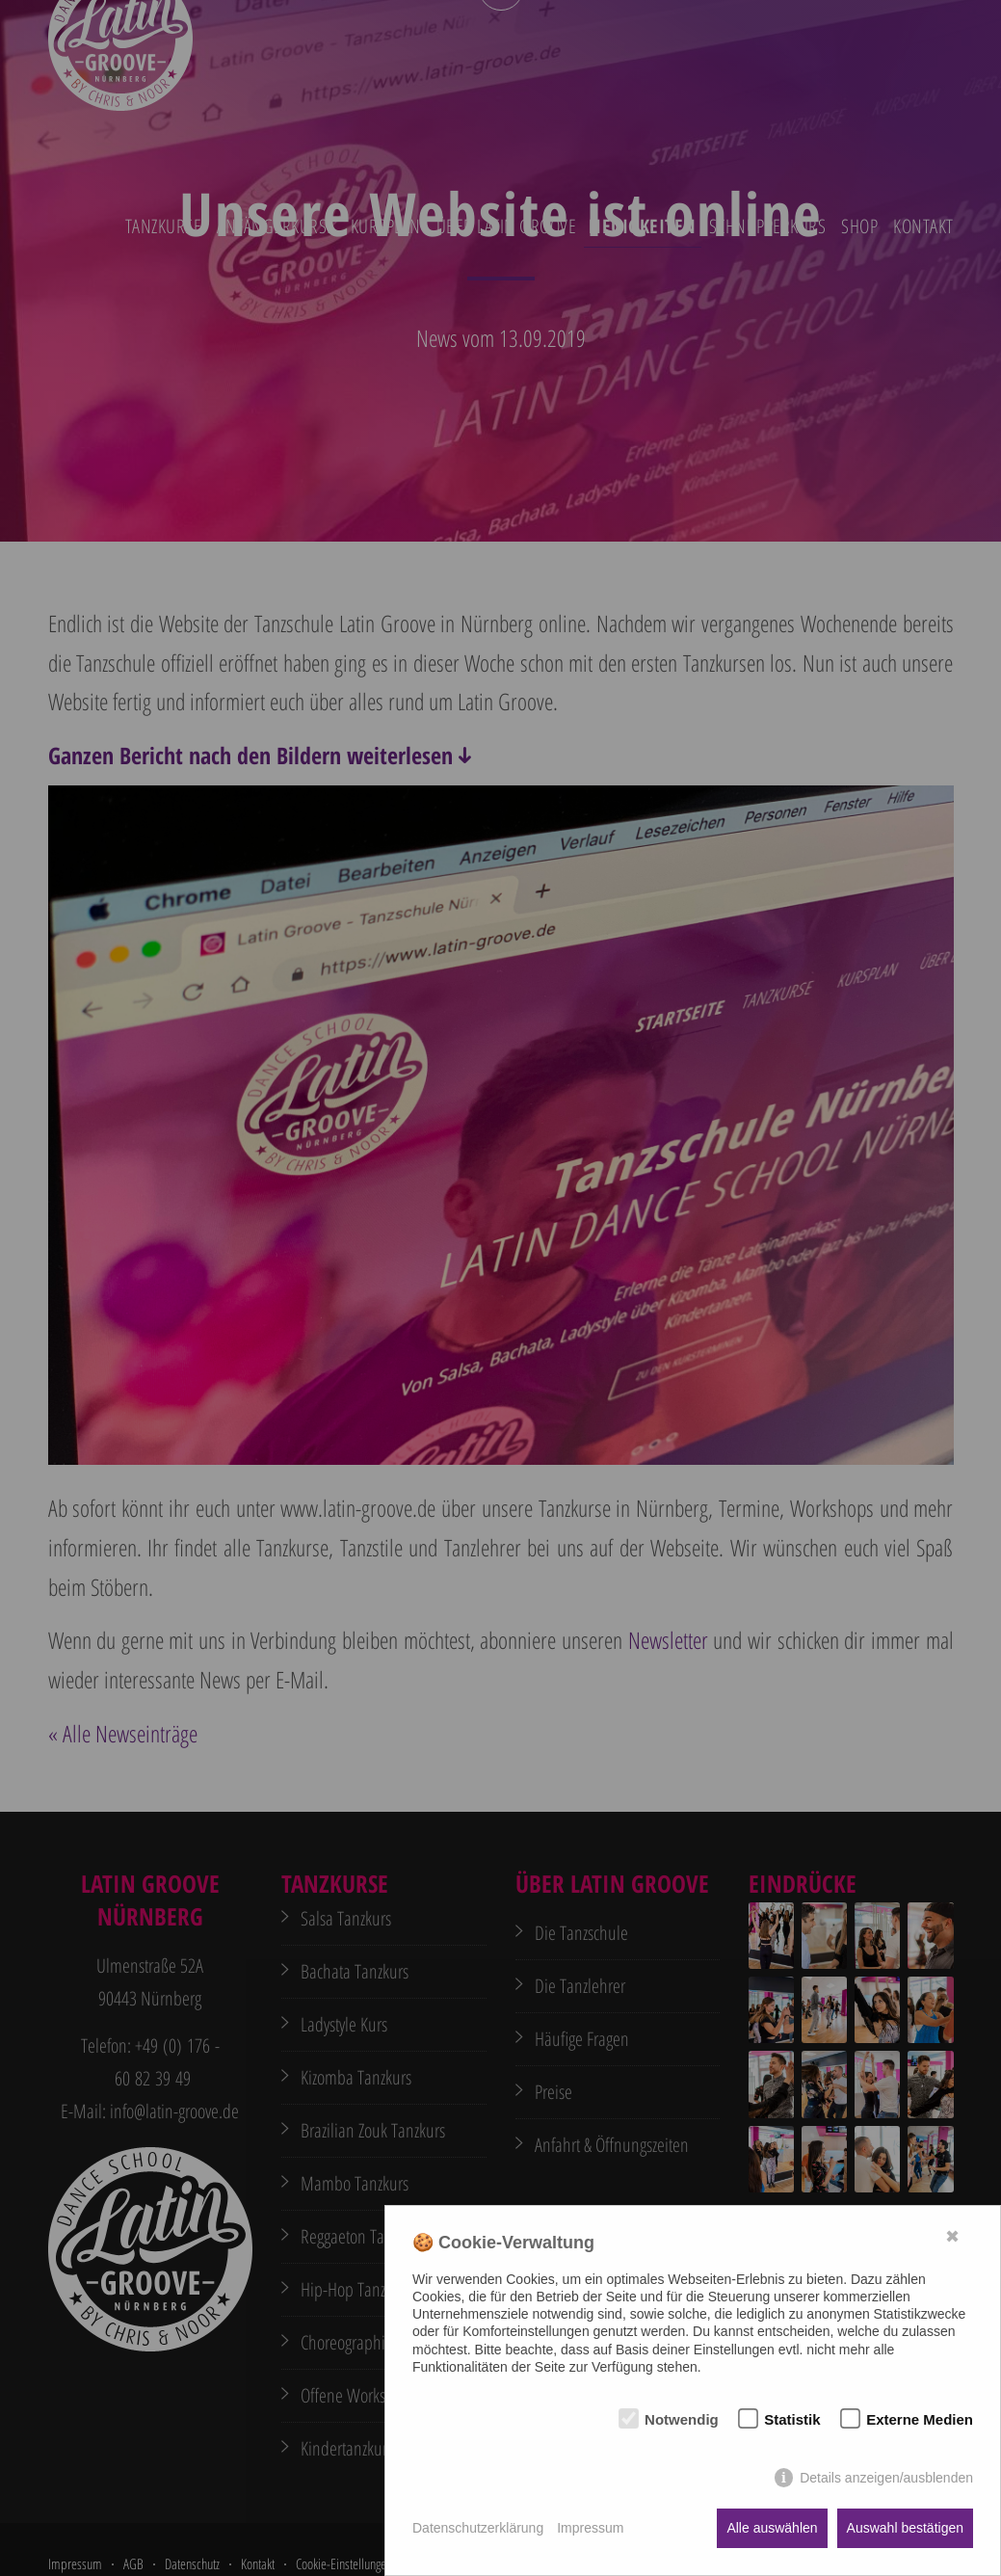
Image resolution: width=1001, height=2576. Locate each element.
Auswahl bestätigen (905, 2528)
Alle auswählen (771, 2528)
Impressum (590, 2528)
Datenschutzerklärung (477, 2528)
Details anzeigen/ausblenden (886, 2477)
